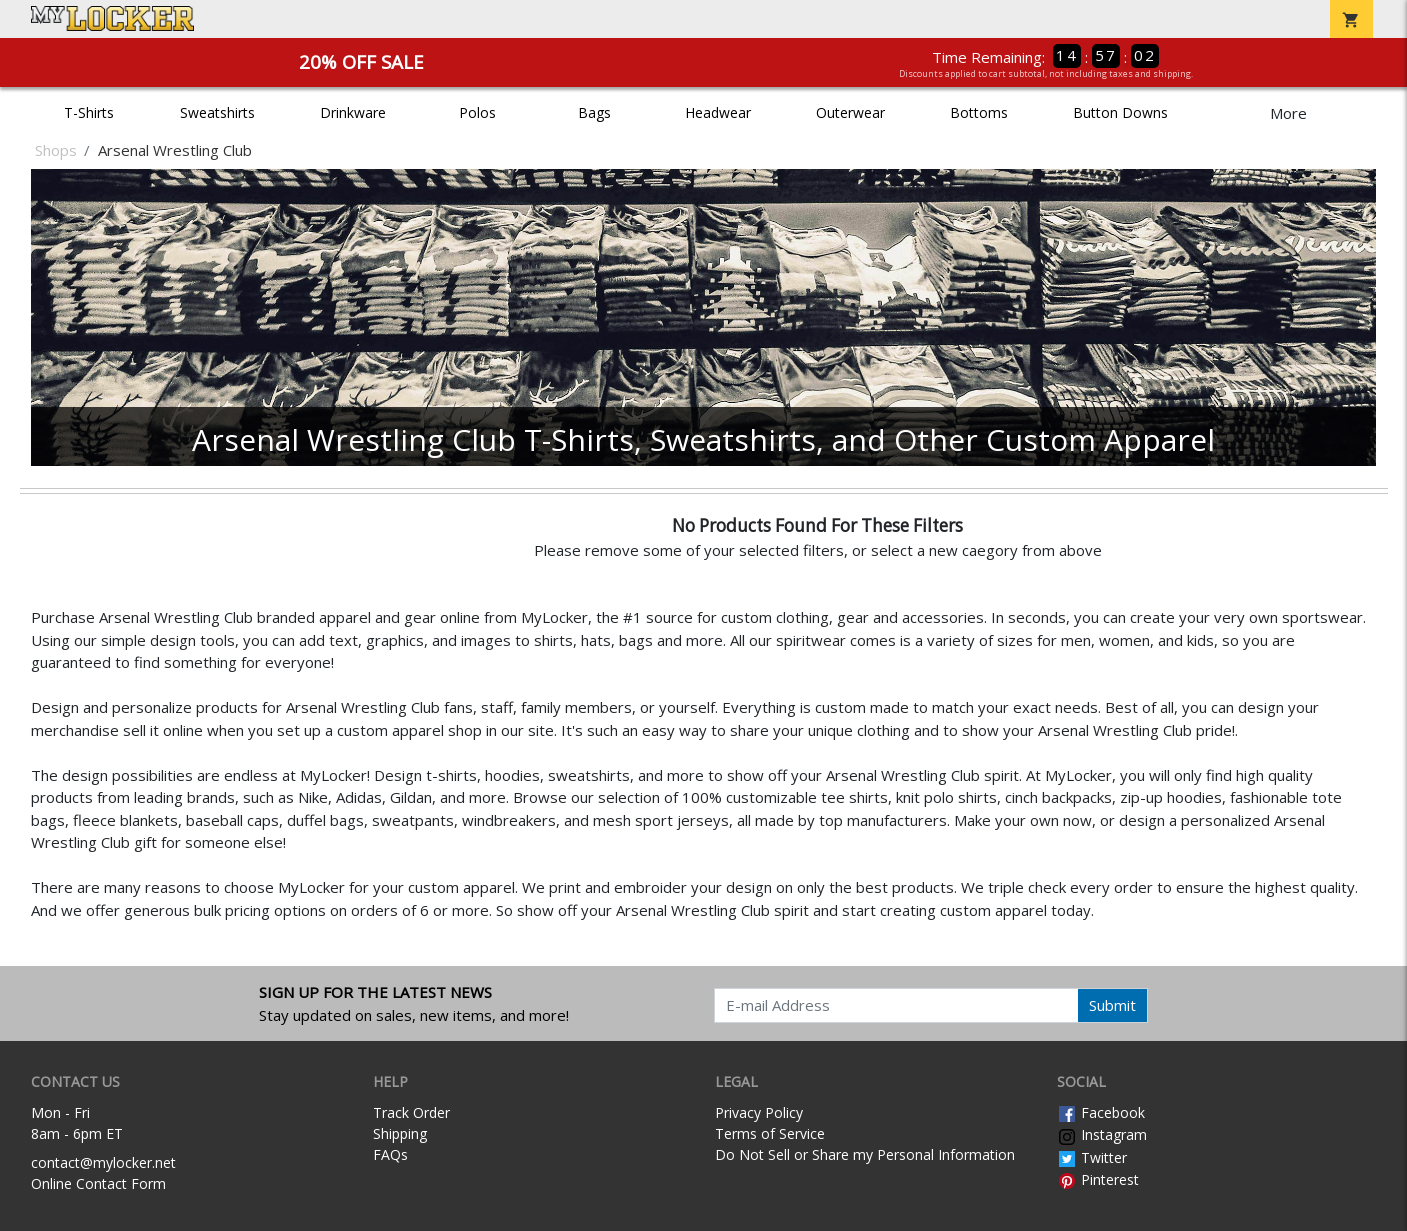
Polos (477, 112)
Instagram (1102, 1134)
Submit (1112, 1005)
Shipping (400, 1133)
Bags (594, 112)
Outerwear (850, 112)
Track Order (411, 1112)
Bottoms (979, 112)
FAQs (390, 1154)
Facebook (1101, 1112)
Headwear (718, 112)
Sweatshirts (217, 112)
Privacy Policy (759, 1112)
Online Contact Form (98, 1183)
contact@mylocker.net (103, 1162)
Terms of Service (770, 1133)
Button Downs (1120, 112)
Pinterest (1098, 1179)
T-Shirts (89, 112)
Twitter (1092, 1157)
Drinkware (353, 112)
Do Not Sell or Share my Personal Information (865, 1154)
